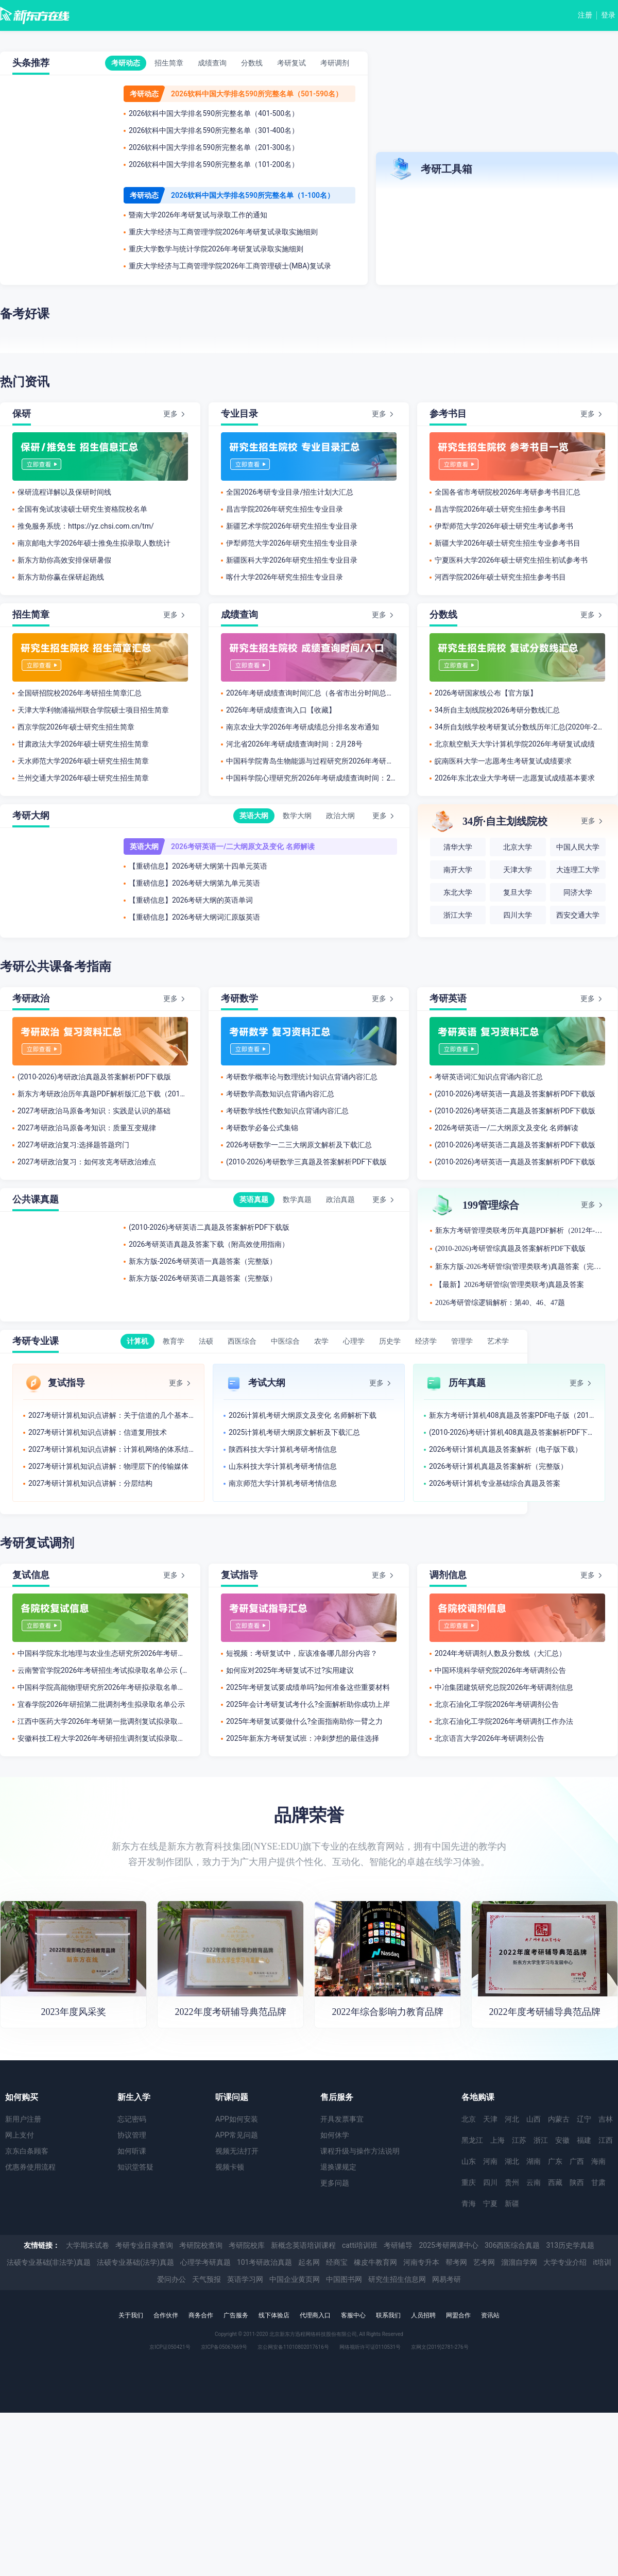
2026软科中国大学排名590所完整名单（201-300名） (214, 147)
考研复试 (291, 63)
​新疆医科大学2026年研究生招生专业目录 (291, 560)
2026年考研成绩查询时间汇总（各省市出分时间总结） (311, 693)
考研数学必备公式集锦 (262, 1128)
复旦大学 (517, 892)
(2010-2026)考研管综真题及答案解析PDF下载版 (510, 1248)
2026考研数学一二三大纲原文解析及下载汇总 (299, 1145)
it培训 (602, 2262)
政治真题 (340, 1199)
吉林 (605, 2119)
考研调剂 (334, 63)
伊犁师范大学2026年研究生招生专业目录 (291, 543)
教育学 (173, 1341)
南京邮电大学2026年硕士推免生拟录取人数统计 (94, 543)
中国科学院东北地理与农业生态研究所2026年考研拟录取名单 (103, 1653)
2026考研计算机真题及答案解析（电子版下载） (505, 1449)
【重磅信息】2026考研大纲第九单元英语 (194, 883)
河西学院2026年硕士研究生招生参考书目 (500, 577)
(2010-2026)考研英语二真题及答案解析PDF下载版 (515, 1111)
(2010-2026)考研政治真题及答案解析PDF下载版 (94, 1077)
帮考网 (456, 2262)
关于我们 (130, 2315)
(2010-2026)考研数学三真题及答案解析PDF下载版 (306, 1162)
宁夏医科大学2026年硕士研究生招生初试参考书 (511, 560)
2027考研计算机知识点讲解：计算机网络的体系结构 (111, 1449)
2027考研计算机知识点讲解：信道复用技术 (97, 1432)
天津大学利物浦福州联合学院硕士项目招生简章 (93, 710)
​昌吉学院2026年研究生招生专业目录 (284, 509)
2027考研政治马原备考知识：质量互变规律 (87, 1128)
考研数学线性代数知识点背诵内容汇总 (287, 1111)
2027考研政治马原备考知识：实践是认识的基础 (94, 1111)
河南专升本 (421, 2262)
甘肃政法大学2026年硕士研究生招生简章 (83, 744)
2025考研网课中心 (448, 2245)
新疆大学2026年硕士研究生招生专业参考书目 (507, 543)
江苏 (519, 2140)
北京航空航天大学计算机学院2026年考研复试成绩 (515, 744)
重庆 (468, 2182)
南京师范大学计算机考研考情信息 (283, 1483)
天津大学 (517, 870)
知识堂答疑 (135, 2167)
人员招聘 (423, 2315)
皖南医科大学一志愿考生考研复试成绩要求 (503, 761)
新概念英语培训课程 (303, 2245)
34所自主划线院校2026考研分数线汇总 (497, 710)
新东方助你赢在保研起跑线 (61, 577)
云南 (533, 2182)
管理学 (462, 1341)
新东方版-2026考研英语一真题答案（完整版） (203, 1261)
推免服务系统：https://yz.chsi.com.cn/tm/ (86, 526)
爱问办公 (171, 2279)
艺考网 (484, 2262)
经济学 (426, 1341)
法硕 (206, 1341)
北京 (468, 2119)
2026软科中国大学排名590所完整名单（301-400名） (214, 130)
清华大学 (457, 847)
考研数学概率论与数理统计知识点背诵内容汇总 (301, 1077)
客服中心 (353, 2315)
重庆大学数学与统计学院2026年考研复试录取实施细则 (216, 249)
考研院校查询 (200, 2245)
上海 (497, 2140)
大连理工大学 (577, 870)
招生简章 (168, 63)
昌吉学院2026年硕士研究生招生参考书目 (500, 509)
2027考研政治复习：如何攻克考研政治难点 (87, 1162)
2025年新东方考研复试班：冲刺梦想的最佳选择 (302, 1738)
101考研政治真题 (265, 2262)
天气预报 (206, 2279)
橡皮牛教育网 (375, 2262)
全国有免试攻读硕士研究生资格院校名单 (82, 509)
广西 (577, 2161)
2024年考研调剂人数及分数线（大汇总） (500, 1653)
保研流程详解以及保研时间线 (64, 492)
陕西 (577, 2182)
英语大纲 (253, 815)
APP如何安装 (236, 2119)
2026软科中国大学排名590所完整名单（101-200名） (214, 164)
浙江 (541, 2140)
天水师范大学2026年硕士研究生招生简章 (83, 761)
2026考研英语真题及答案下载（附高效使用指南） (209, 1244)
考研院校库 (247, 2245)
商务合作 (200, 2315)
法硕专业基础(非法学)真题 (49, 2262)
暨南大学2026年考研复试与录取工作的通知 (198, 215)
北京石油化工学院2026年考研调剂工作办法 (504, 1721)
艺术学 (498, 1341)
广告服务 (236, 2315)
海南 (598, 2161)
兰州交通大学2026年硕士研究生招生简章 (83, 778)
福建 (584, 2140)
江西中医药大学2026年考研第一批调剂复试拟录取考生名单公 (103, 1721)
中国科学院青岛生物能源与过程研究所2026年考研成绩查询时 (311, 761)
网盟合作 (458, 2315)
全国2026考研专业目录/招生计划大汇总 (289, 492)
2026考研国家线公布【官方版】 (486, 693)
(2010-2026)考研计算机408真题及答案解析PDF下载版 (511, 1432)
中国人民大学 (577, 847)
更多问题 (334, 2183)
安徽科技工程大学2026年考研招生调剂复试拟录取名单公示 (103, 1738)
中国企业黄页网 (294, 2279)
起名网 (309, 2262)
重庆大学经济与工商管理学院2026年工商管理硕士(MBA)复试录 (230, 266)
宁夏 (490, 2203)
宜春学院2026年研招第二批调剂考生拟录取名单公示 (101, 1704)
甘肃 (598, 2182)
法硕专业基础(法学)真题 (135, 2262)
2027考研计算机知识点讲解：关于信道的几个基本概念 (111, 1415)
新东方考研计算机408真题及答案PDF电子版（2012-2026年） (511, 1415)
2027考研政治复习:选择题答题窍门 (73, 1145)
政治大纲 (340, 815)
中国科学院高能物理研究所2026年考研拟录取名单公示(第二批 (103, 1687)
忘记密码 (131, 2119)
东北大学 (457, 892)
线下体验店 (274, 2315)
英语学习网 (245, 2279)
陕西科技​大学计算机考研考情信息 (283, 1449)
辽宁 (584, 2119)
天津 (490, 2119)
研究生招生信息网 (397, 2279)
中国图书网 (344, 2279)
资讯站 (490, 2315)
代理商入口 (315, 2315)
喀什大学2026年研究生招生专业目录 (284, 577)
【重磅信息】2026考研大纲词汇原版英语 (194, 917)
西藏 (555, 2182)
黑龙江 (472, 2140)
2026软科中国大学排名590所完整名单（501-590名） (256, 94)
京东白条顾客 (26, 2151)
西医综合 (242, 1341)
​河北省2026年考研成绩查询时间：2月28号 (294, 744)
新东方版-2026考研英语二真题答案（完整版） (203, 1278)
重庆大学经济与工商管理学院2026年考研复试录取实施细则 (223, 232)
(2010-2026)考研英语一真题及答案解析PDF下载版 (515, 1094)
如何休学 (334, 2135)
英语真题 (253, 1199)
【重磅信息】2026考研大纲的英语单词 (191, 900)
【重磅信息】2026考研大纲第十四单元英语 (198, 866)
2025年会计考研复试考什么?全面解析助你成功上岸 (308, 1704)
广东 (555, 2161)
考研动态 (125, 63)
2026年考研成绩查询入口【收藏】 (281, 710)
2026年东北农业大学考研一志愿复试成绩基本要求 (515, 778)
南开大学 (457, 870)
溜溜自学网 (519, 2262)
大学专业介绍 (565, 2262)
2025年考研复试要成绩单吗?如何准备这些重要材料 (308, 1687)
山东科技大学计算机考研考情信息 (283, 1466)
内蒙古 (559, 2119)
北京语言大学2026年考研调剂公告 (489, 1738)
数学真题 (297, 1199)
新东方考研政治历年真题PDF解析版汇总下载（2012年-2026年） (103, 1094)
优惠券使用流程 (30, 2167)
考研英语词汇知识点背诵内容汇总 (489, 1077)
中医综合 (285, 1341)
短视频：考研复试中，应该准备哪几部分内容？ (301, 1653)
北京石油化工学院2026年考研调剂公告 (497, 1704)
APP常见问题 (236, 2135)
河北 (512, 2119)
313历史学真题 (570, 2245)
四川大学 (517, 915)
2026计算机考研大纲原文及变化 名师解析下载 (302, 1415)
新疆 (512, 2203)
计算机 (137, 1341)
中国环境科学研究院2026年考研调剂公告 (500, 1670)
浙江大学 (457, 915)
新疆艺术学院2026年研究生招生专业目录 (291, 526)
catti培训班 (360, 2245)
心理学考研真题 (205, 2262)
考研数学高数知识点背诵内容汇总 (280, 1094)
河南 (490, 2161)
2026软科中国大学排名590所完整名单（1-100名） (252, 195)
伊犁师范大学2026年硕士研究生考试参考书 (504, 526)
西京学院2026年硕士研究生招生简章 (76, 727)
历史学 (390, 1341)
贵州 (512, 2182)
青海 (468, 2203)
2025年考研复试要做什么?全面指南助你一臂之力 (304, 1721)
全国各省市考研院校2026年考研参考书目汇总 (507, 492)
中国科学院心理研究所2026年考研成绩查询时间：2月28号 (311, 778)
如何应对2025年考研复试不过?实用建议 (290, 1670)
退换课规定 (338, 2167)
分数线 (252, 63)
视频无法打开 (237, 2151)
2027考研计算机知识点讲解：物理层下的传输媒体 (108, 1466)
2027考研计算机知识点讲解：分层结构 (90, 1483)
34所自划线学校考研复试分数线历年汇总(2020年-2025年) (520, 727)
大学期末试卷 (87, 2245)
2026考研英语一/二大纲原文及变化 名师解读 (243, 846)
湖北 (512, 2161)
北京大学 (517, 847)
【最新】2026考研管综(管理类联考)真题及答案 (509, 1285)
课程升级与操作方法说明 (360, 2151)
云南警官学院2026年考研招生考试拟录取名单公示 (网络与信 (103, 1670)
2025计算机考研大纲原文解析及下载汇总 (294, 1432)
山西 (533, 2119)
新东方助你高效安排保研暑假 (64, 560)
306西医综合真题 (512, 2245)
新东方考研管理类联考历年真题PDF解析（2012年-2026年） (520, 1230)
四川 (490, 2182)
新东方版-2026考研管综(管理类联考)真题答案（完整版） (520, 1266)
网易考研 (446, 2279)
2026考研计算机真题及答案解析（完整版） (498, 1466)
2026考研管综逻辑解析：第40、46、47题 (500, 1303)
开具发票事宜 (342, 2119)
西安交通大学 (577, 915)
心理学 (354, 1341)
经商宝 (337, 2262)
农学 (321, 1341)
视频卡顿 (229, 2167)
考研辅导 (398, 2245)
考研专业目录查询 (144, 2245)
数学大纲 (297, 815)
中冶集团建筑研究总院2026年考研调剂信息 (504, 1687)
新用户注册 (23, 2119)
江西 (605, 2140)
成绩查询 (212, 63)
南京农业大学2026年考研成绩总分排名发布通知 (302, 727)
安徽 (562, 2140)
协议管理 (131, 2135)
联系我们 (388, 2315)
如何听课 (131, 2151)
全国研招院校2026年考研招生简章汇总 (80, 693)
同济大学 (577, 892)
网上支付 (19, 2135)
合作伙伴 (165, 2315)
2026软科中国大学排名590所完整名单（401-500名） (214, 113)
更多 (170, 414)
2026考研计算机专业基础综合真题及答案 (494, 1483)
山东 (468, 2161)
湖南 (533, 2161)
